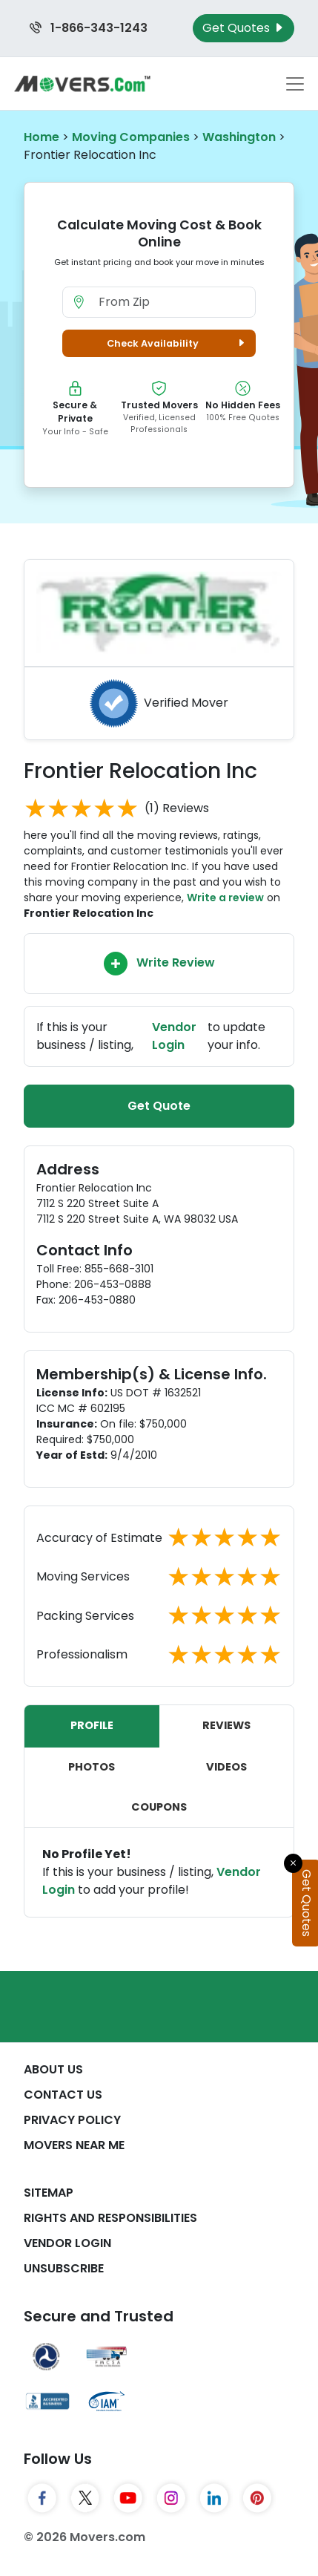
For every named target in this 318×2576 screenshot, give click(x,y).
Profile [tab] (91, 1725)
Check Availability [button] (178, 343)
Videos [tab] (226, 1766)
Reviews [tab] (226, 1725)
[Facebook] (42, 2498)
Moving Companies (131, 137)
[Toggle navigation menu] (295, 84)
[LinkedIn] (214, 2498)
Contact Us (63, 2094)
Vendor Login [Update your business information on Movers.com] (174, 1036)
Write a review (225, 897)
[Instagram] (171, 2498)
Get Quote (159, 1105)
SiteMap (48, 2192)
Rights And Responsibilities (110, 2217)
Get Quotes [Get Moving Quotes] (243, 27)
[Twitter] (85, 2498)
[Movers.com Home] (82, 83)
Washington (239, 137)
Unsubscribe (64, 2268)
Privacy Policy (72, 2119)
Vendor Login (67, 2243)
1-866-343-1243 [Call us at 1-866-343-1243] (89, 27)
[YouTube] (128, 2498)
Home (41, 137)
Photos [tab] (91, 1766)
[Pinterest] (257, 2498)
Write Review (159, 963)
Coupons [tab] (159, 1806)
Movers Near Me (74, 2145)
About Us (53, 2069)
